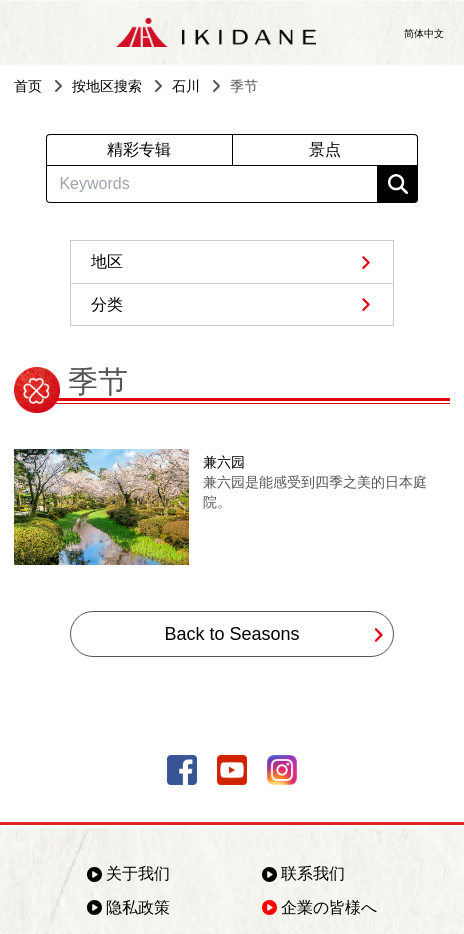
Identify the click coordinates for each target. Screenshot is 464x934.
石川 (186, 86)
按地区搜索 (107, 86)
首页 (28, 86)
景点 (325, 149)
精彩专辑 (139, 149)
